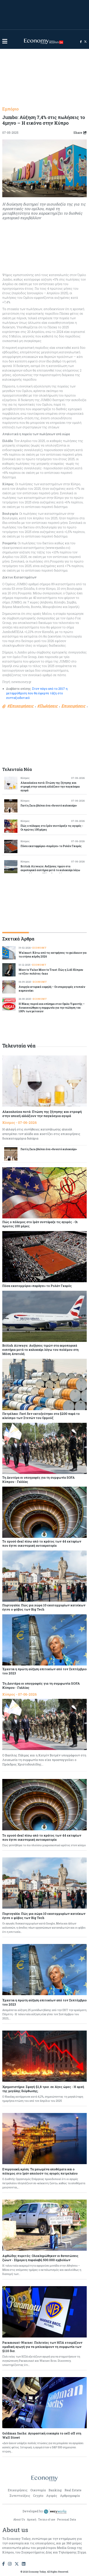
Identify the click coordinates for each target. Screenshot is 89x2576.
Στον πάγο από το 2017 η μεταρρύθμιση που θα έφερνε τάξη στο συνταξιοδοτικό (37, 693)
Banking (55, 2490)
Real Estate (73, 2490)
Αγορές (51, 2496)
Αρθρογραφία (70, 2496)
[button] (4, 41)
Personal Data (66, 2519)
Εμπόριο (10, 109)
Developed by (45, 2511)
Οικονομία (38, 2490)
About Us (19, 2519)
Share (80, 132)
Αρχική (31, 2519)
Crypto (38, 2496)
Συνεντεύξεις (19, 2496)
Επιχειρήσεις (18, 2490)
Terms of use (46, 2519)
